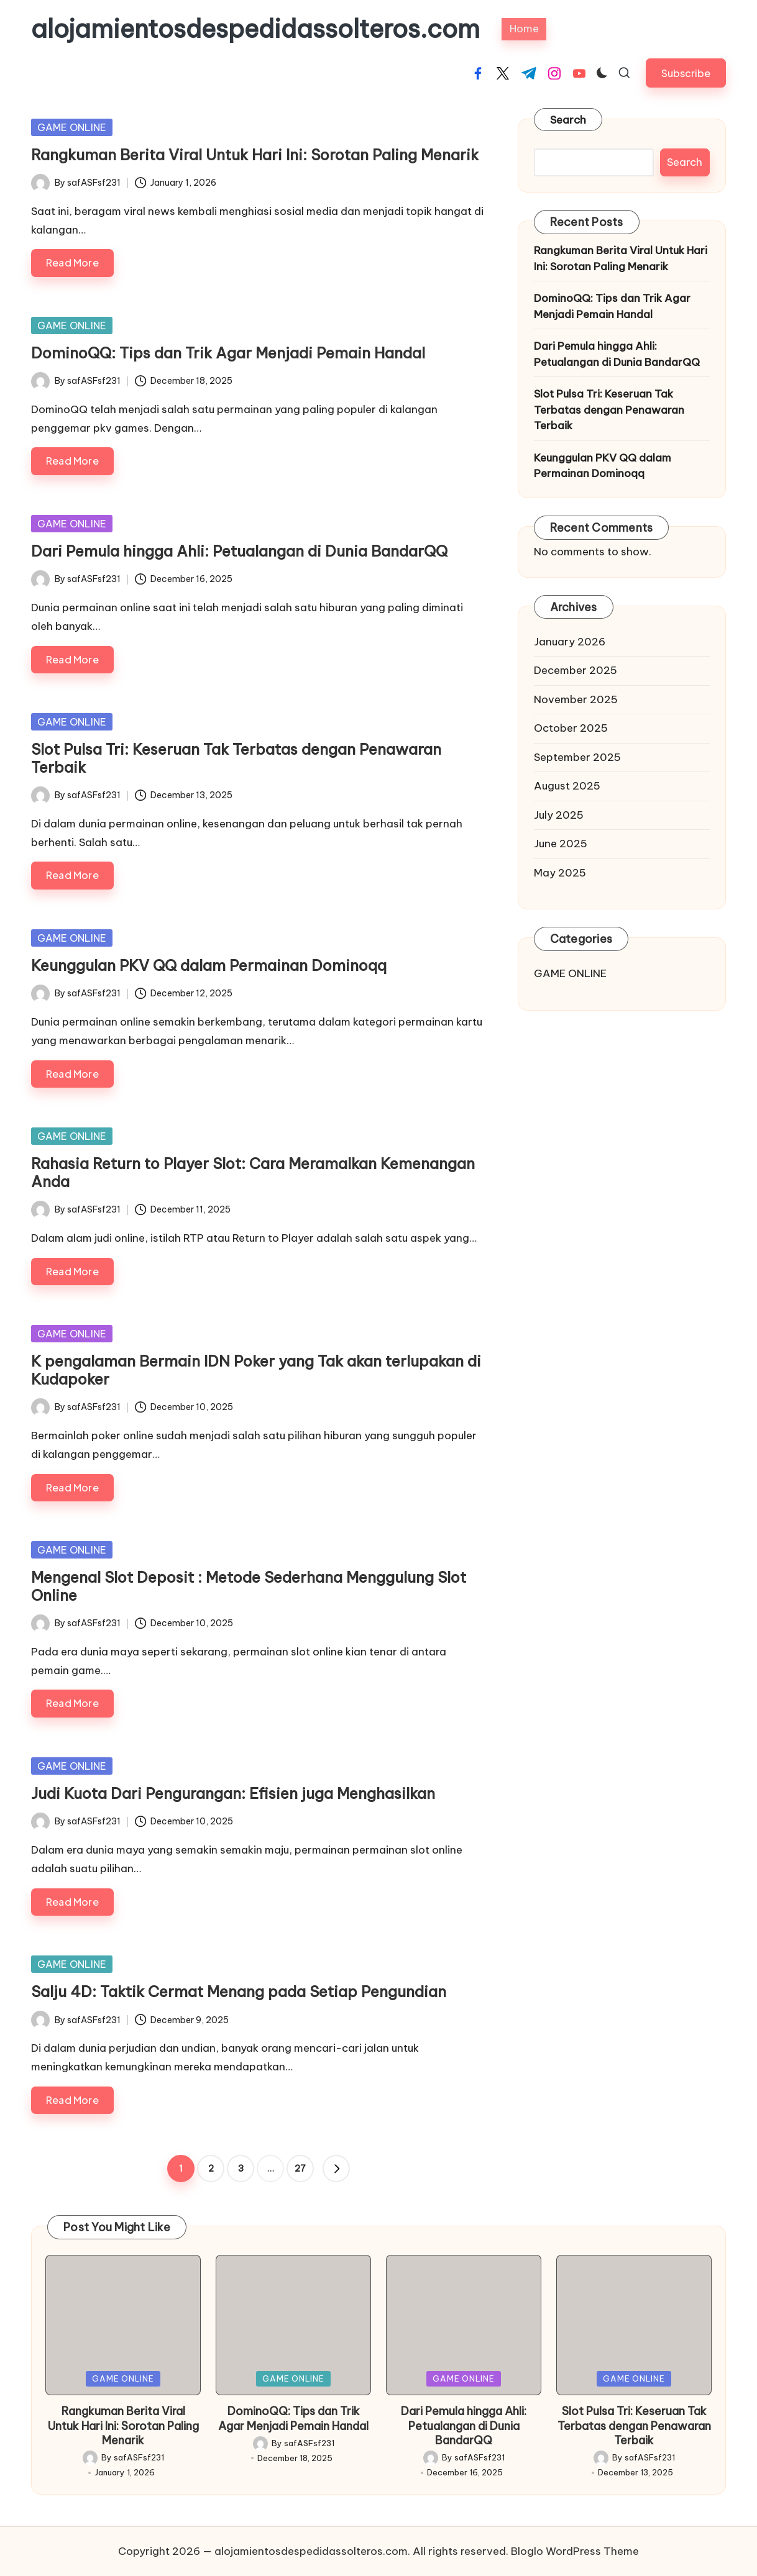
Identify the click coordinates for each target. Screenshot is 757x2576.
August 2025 (567, 786)
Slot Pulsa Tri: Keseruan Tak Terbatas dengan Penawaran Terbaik (236, 758)
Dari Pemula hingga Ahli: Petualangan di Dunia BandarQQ (239, 551)
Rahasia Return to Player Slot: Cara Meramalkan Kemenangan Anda (253, 1172)
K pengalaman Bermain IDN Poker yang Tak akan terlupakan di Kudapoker (256, 1370)
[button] (686, 73)
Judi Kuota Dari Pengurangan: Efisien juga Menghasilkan (233, 1793)
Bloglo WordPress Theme (575, 2551)
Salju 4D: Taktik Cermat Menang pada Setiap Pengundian (238, 1991)
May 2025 (560, 873)
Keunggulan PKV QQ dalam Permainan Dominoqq (209, 965)
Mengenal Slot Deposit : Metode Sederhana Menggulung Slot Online (248, 1586)
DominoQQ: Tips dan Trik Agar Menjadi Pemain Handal (228, 353)
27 (300, 2168)
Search (568, 120)
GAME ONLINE (71, 127)
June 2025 (560, 843)
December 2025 (575, 670)
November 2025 (576, 699)
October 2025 (571, 728)
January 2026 (569, 642)
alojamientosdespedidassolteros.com (255, 29)
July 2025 (559, 815)
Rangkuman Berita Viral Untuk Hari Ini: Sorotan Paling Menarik (255, 154)
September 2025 (577, 757)
